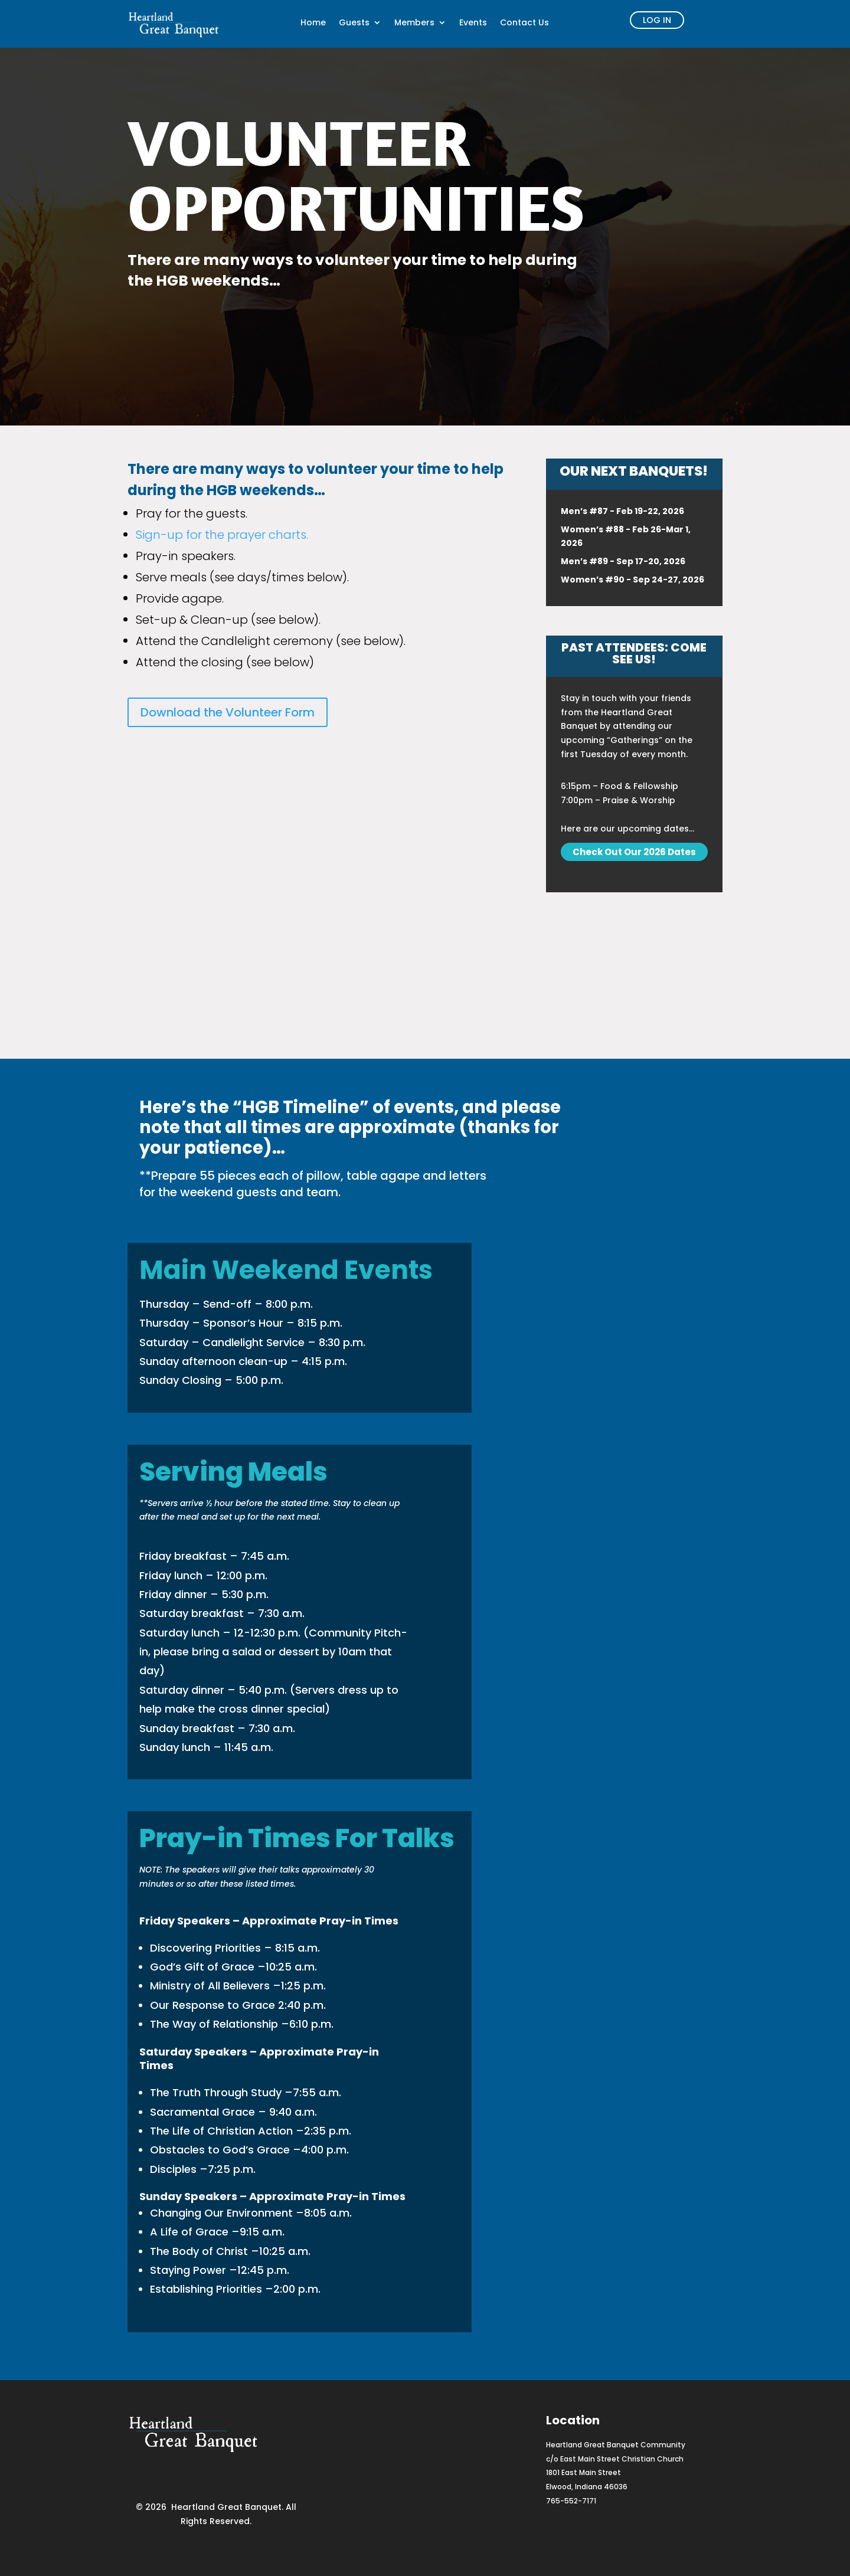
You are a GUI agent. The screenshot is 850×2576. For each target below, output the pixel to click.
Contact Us (524, 23)
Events (473, 23)
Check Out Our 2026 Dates (634, 852)
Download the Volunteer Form (227, 712)
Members (414, 23)
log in (657, 20)
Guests (354, 23)
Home (313, 23)
